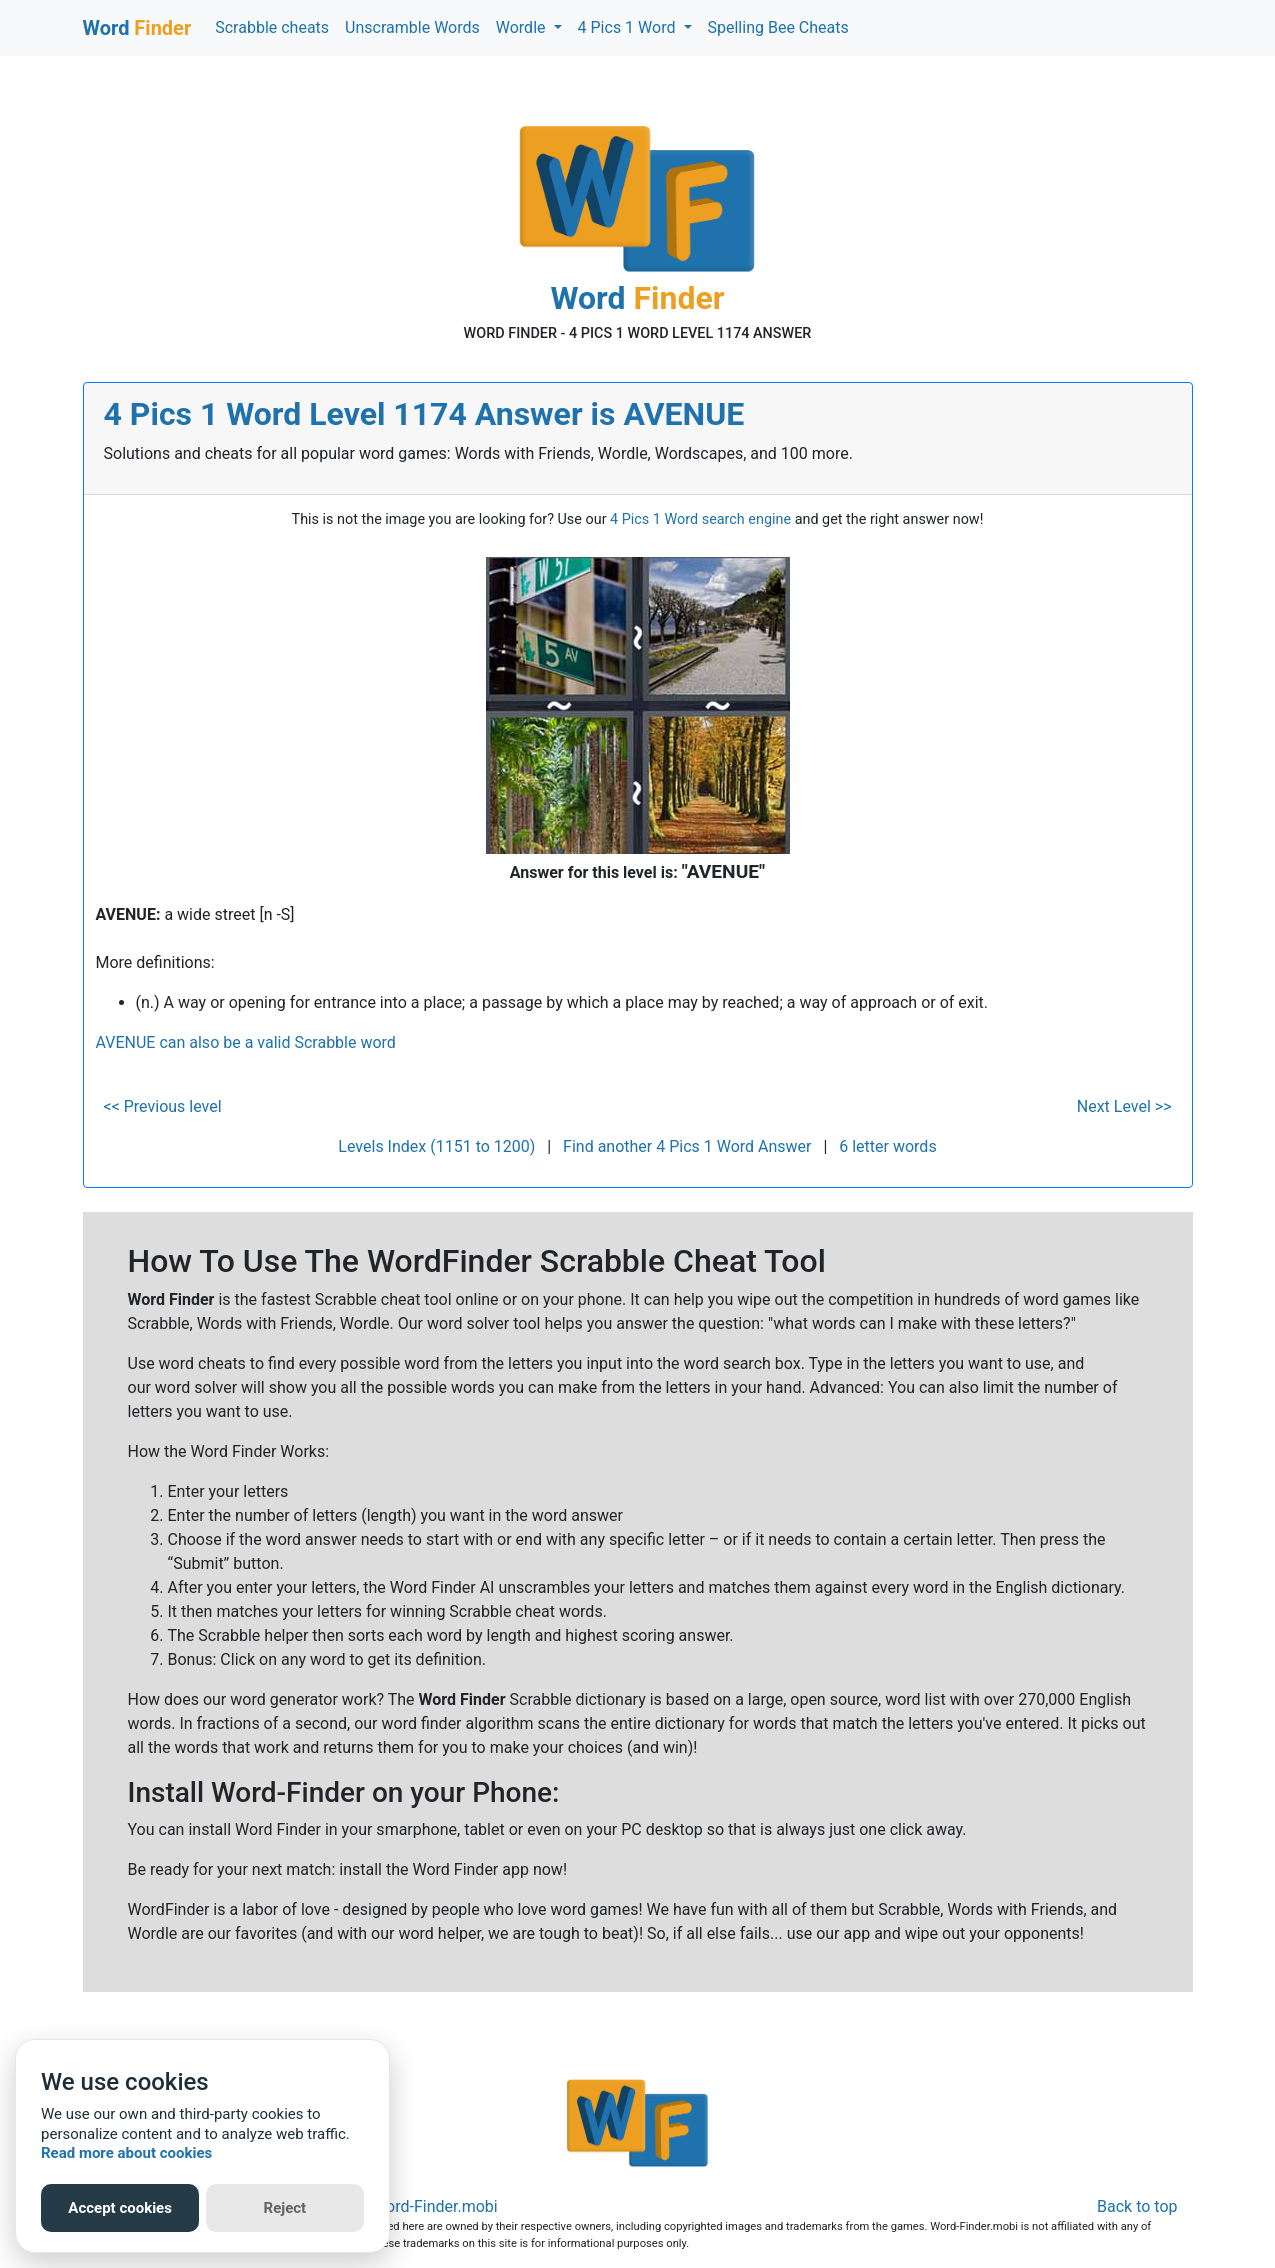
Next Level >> (1124, 1106)
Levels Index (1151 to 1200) (436, 1146)
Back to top (1137, 2206)
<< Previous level (163, 1106)
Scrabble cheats (272, 27)
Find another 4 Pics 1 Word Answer (687, 1146)
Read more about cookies (126, 2153)
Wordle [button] (523, 27)
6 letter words (887, 1146)
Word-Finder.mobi (435, 2206)
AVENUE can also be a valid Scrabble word (246, 1042)
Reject (285, 2208)
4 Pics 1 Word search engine (700, 519)
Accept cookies (120, 2208)
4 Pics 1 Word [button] (629, 27)
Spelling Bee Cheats (778, 27)
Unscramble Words (412, 27)
